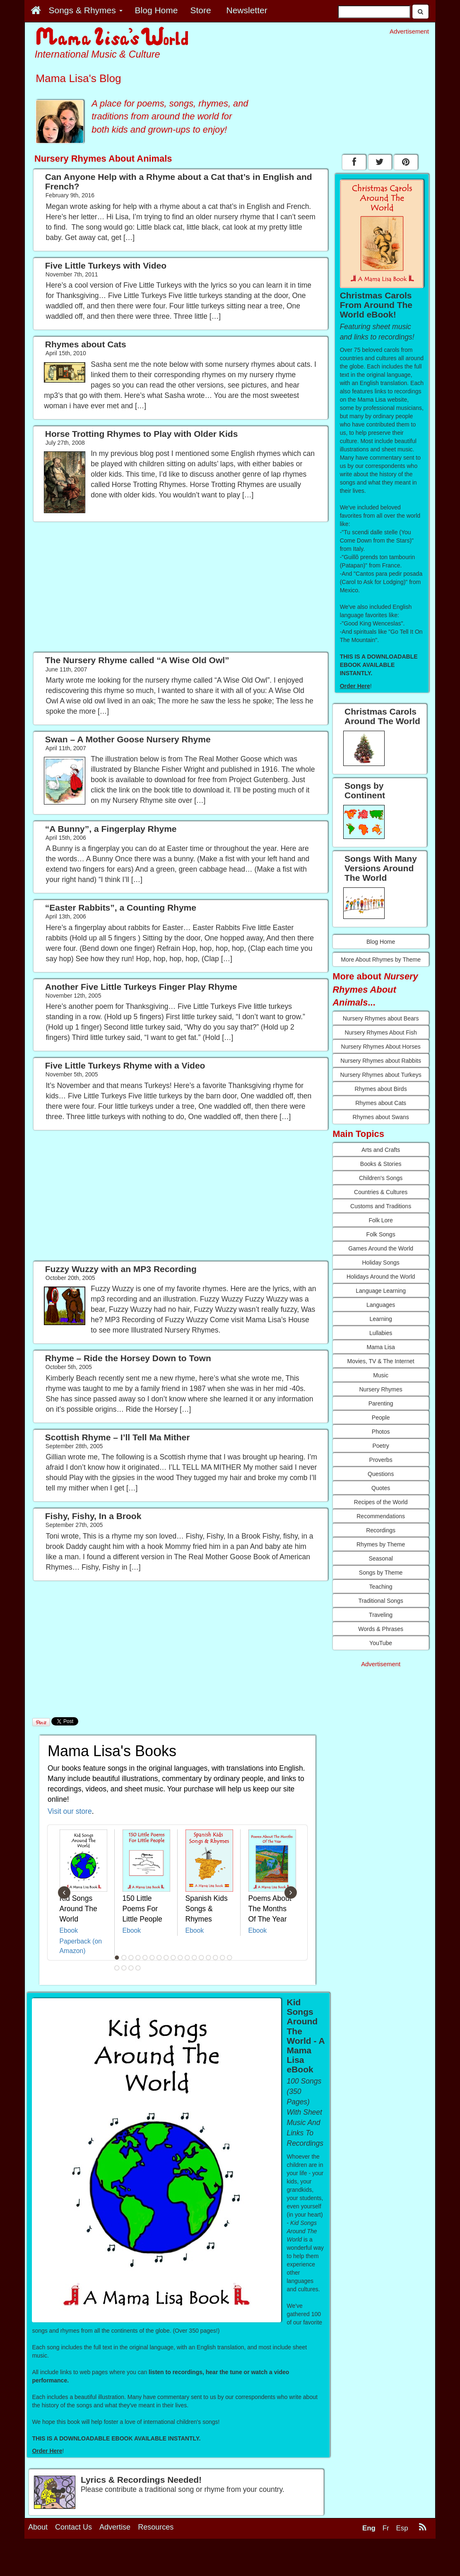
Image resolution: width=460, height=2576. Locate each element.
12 (194, 1958)
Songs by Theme (381, 1572)
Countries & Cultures (380, 1192)
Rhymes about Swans (381, 1117)
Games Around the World (380, 1248)
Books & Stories (381, 1164)
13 (201, 1958)
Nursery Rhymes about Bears (381, 1018)
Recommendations (380, 1516)
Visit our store (70, 1811)
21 (138, 1968)
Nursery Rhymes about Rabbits (380, 1060)
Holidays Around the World (381, 1276)
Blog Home (380, 941)
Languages (380, 1304)
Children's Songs (380, 1178)
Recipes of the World (381, 1502)
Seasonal (380, 1558)
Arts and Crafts (380, 1149)
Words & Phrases (380, 1629)
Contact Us (73, 2527)
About (38, 2527)
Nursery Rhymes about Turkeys (380, 1074)
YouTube (380, 1643)
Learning (380, 1319)
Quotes (380, 1488)
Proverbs (381, 1459)
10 (180, 1958)
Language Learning (381, 1290)
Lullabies (380, 1333)
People (381, 1417)
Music (380, 1375)
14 (208, 1958)
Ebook (69, 1930)
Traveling (381, 1615)
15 (215, 1958)
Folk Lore (380, 1220)
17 (229, 1958)
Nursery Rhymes (380, 1389)
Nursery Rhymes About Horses (381, 1046)
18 (117, 1968)
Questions (381, 1474)
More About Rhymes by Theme (381, 959)
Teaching (381, 1586)
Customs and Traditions (380, 1206)
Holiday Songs (380, 1262)
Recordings (380, 1530)
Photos (381, 1431)
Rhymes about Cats (380, 1103)
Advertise (114, 2527)
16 (222, 1958)
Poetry (380, 1445)
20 (131, 1968)
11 (187, 1958)
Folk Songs (380, 1234)
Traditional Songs (380, 1600)
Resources (155, 2527)
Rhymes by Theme (380, 1544)
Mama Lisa (380, 1347)
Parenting (380, 1403)
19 (124, 1968)
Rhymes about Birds (381, 1089)
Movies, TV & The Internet (380, 1361)
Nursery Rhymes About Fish (380, 1032)
